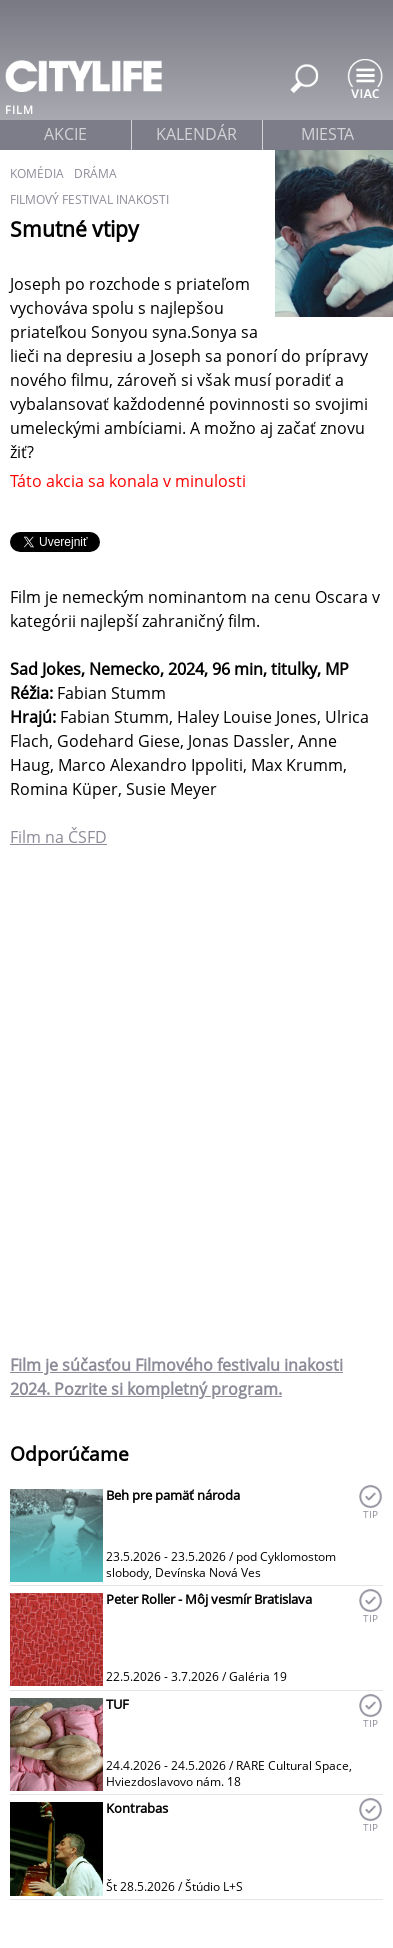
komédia (37, 173)
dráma (95, 173)
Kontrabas (137, 1808)
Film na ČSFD (58, 837)
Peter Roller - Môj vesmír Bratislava (209, 1599)
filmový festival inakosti (89, 199)
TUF (117, 1704)
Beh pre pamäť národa (173, 1495)
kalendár (196, 134)
